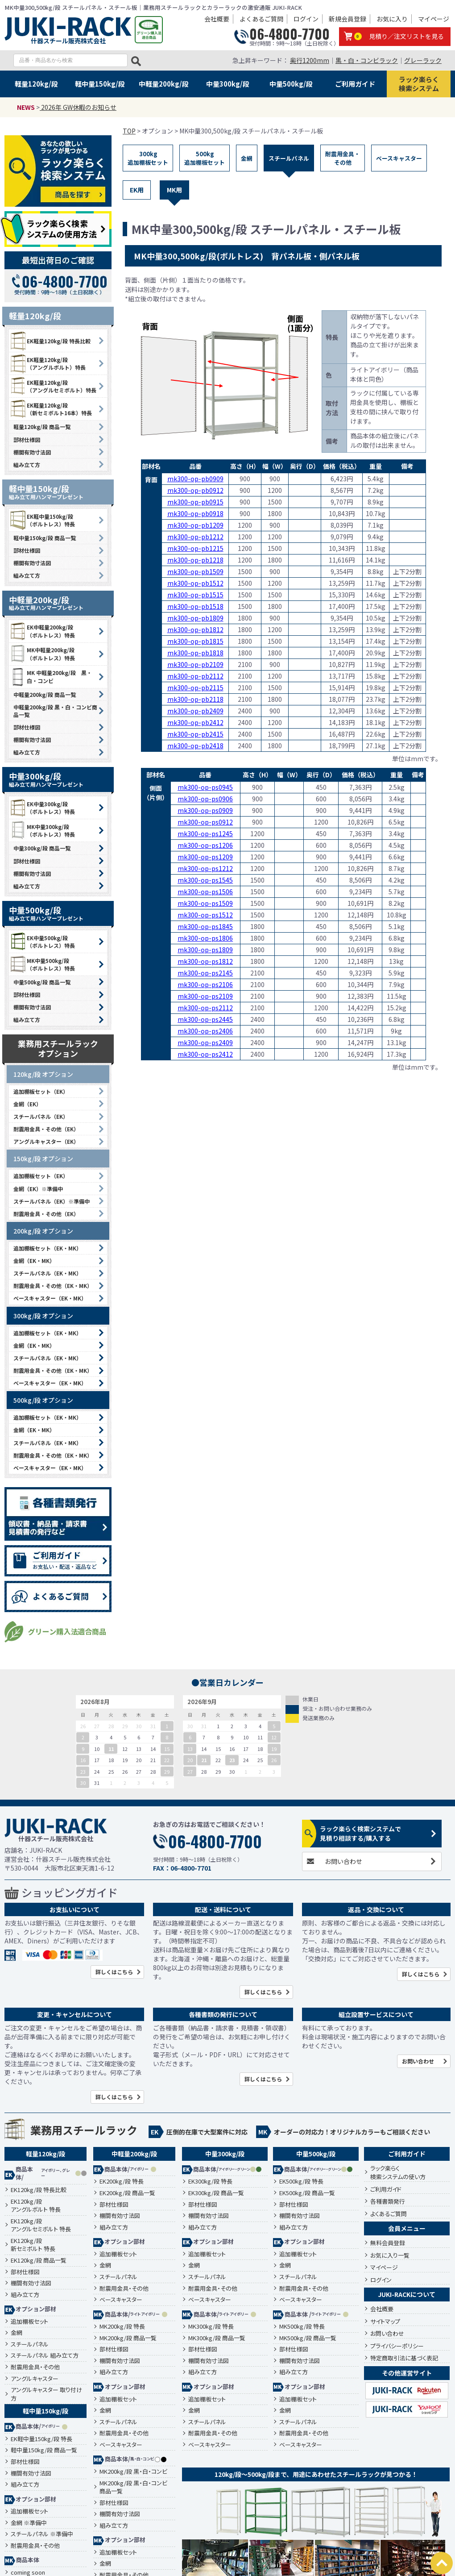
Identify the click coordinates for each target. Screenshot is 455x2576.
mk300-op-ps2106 (205, 984)
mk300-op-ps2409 (205, 1042)
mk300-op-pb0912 (195, 490)
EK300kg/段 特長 (210, 2181)
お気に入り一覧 (390, 2255)
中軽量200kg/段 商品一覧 (44, 694)
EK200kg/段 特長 (121, 2181)
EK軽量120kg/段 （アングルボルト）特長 (47, 363)
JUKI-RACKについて (406, 2294)
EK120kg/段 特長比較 (38, 2190)
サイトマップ (385, 2321)
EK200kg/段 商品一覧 (127, 2193)
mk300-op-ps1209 (205, 856)
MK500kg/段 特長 (302, 2326)
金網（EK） (27, 1104)
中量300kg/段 (227, 83)
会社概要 (216, 18)
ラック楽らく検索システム (419, 84)
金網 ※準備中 (29, 2523)
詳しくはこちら (114, 1972)
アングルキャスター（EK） (46, 1141)
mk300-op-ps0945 (205, 787)
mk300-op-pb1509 (195, 571)
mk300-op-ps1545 (205, 879)
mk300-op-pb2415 (195, 733)
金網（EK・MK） (34, 1260)
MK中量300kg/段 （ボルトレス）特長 (42, 830)
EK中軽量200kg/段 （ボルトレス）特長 (42, 631)
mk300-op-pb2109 (195, 664)
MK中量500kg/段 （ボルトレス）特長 (42, 964)
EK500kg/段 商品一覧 (307, 2193)
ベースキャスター (399, 158)
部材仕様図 (26, 439)
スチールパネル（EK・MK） (47, 1273)
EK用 (137, 189)
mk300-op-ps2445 (205, 1019)
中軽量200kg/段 (164, 83)
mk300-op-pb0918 (195, 513)
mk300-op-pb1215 (195, 548)
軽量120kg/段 (36, 83)
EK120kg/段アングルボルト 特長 (36, 2205)
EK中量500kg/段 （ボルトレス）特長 (42, 941)
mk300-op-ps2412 (205, 1054)
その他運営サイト (407, 2372)
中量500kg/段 (291, 83)
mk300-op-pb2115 (195, 687)
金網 (246, 158)
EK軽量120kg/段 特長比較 (50, 340)
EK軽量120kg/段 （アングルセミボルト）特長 (52, 386)
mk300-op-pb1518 (195, 606)
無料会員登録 (387, 2242)
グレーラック (423, 60)
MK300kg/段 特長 (211, 2326)
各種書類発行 (387, 2201)
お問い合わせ (343, 1861)
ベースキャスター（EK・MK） (50, 1298)
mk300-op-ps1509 (205, 903)
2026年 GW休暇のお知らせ (78, 107)
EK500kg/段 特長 (301, 2181)
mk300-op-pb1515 (195, 594)
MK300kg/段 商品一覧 (216, 2338)
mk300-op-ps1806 (205, 938)
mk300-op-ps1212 (205, 868)
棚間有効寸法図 (32, 452)
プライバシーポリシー (397, 2346)
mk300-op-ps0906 (205, 798)
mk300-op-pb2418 (195, 745)
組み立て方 (26, 464)
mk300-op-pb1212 (195, 536)
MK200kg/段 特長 (122, 2326)
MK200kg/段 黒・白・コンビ (133, 2472)
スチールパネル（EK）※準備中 (51, 1201)
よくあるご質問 (261, 18)
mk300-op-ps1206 (205, 845)
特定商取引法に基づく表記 (404, 2358)
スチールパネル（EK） (40, 1116)
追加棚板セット (29, 2322)
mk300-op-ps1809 (205, 949)
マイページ (433, 18)
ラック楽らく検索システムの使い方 (398, 2172)
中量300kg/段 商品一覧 (41, 848)
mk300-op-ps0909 (205, 810)
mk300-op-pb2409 (195, 710)
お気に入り (392, 18)
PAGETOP (441, 2563)
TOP (129, 130)
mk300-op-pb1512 (195, 583)
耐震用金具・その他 (342, 158)
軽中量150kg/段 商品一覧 (44, 538)
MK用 (174, 189)
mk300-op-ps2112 (205, 1007)
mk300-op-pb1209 (195, 525)
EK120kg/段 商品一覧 (38, 2260)
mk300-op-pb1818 (195, 652)
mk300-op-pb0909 (195, 478)
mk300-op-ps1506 (205, 891)
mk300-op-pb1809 (195, 617)
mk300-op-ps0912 (205, 821)
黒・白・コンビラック (366, 60)
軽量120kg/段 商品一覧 (41, 426)
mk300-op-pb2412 (195, 722)
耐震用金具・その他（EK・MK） (52, 1285)
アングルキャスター (34, 2379)
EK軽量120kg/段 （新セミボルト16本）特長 (50, 409)
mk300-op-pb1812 (195, 629)
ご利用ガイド (355, 83)
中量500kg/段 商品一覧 (41, 982)
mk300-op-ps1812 (205, 961)
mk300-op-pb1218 (195, 559)
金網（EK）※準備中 (38, 1188)
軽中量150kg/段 (100, 83)
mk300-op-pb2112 (195, 675)
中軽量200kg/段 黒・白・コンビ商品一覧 (55, 710)
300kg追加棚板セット (148, 158)
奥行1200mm (309, 60)
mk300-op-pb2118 (195, 699)
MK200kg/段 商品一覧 (128, 2338)
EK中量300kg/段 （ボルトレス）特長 (42, 807)
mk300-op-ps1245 (205, 833)
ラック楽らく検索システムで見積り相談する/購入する (360, 1833)
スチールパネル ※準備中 (42, 2534)
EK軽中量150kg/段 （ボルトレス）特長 (42, 520)
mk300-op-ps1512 (205, 914)
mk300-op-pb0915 (195, 501)
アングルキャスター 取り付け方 (46, 2394)
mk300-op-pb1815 (195, 641)
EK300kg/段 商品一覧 (216, 2193)
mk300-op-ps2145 (205, 972)
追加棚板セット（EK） (40, 1091)
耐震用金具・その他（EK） (46, 1129)
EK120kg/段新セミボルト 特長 (33, 2245)
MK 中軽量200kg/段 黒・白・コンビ (50, 677)
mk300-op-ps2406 (205, 1030)
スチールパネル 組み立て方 (45, 2355)
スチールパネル (289, 158)
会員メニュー (407, 2228)
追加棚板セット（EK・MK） (47, 1248)
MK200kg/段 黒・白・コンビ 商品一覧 (133, 2487)
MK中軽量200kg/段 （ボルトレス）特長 (42, 654)
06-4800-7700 (289, 34)
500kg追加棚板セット (204, 158)
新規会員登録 (347, 18)
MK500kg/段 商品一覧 (307, 2338)
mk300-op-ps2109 (205, 996)
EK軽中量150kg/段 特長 (41, 2439)
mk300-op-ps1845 (205, 926)
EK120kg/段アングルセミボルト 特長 (41, 2225)
